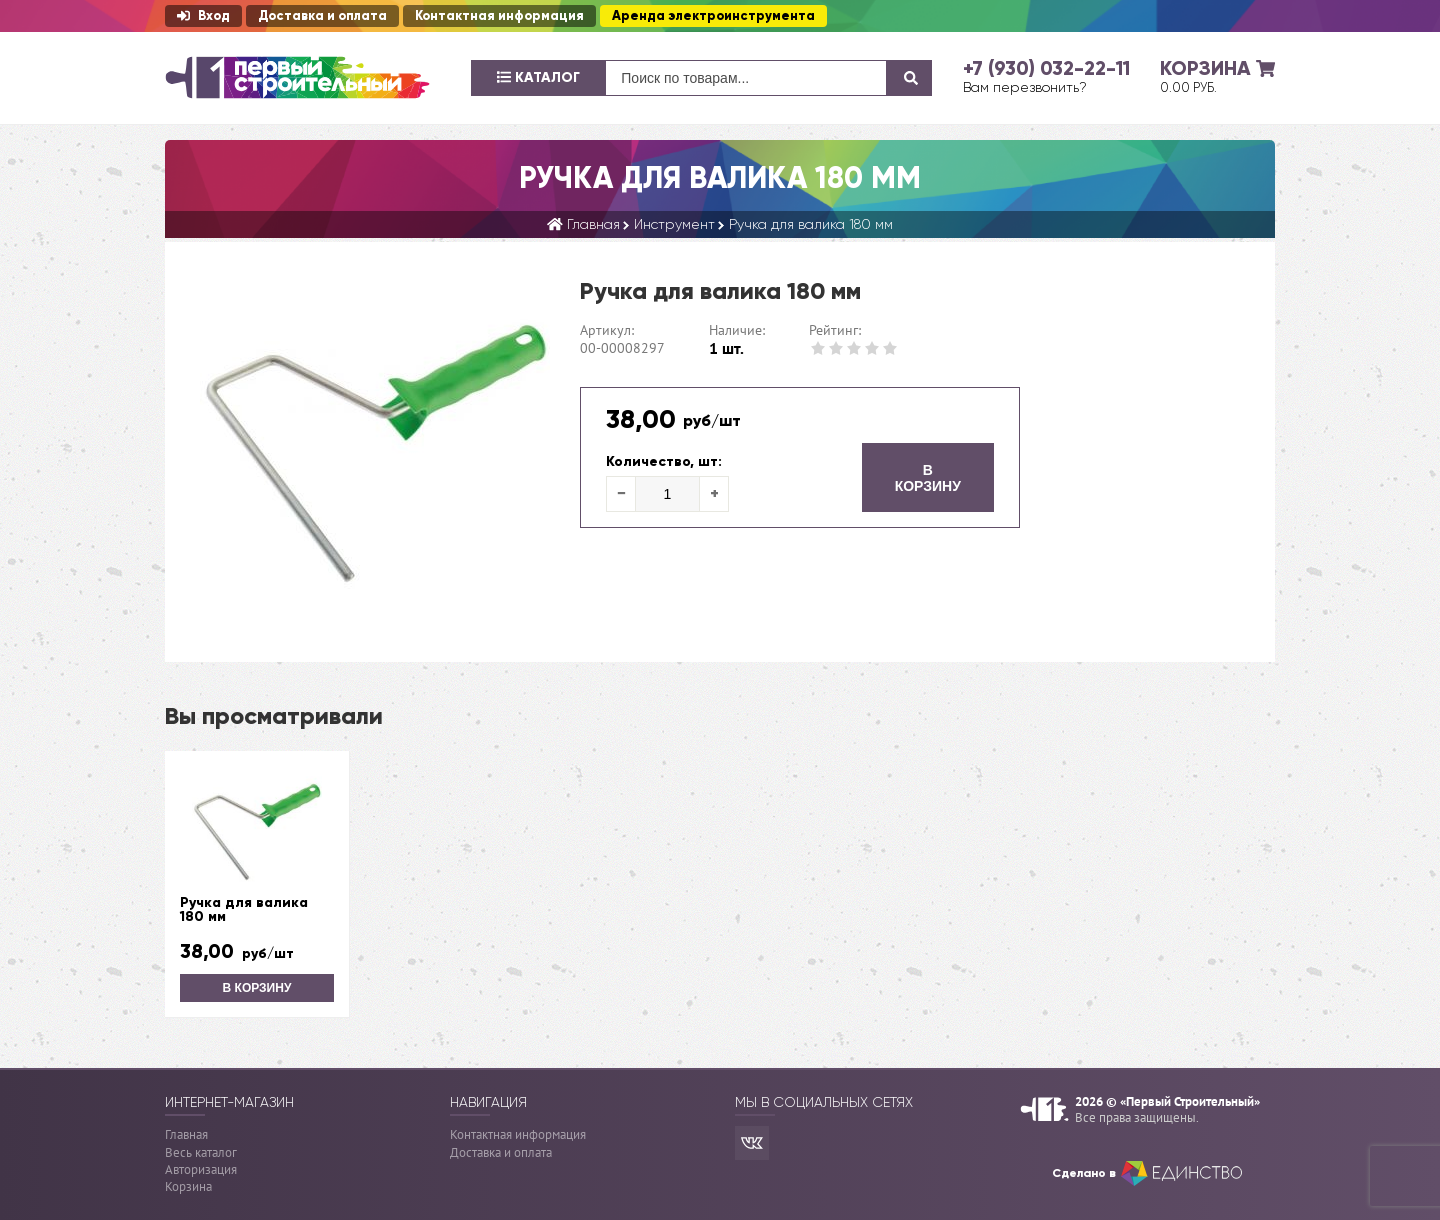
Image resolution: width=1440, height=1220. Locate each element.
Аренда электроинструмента (713, 16)
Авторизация (201, 1169)
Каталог (538, 77)
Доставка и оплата (322, 16)
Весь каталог (201, 1152)
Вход (203, 16)
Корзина (188, 1186)
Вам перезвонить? (1025, 87)
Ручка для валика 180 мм (244, 910)
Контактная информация (499, 16)
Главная (186, 1134)
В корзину (928, 478)
